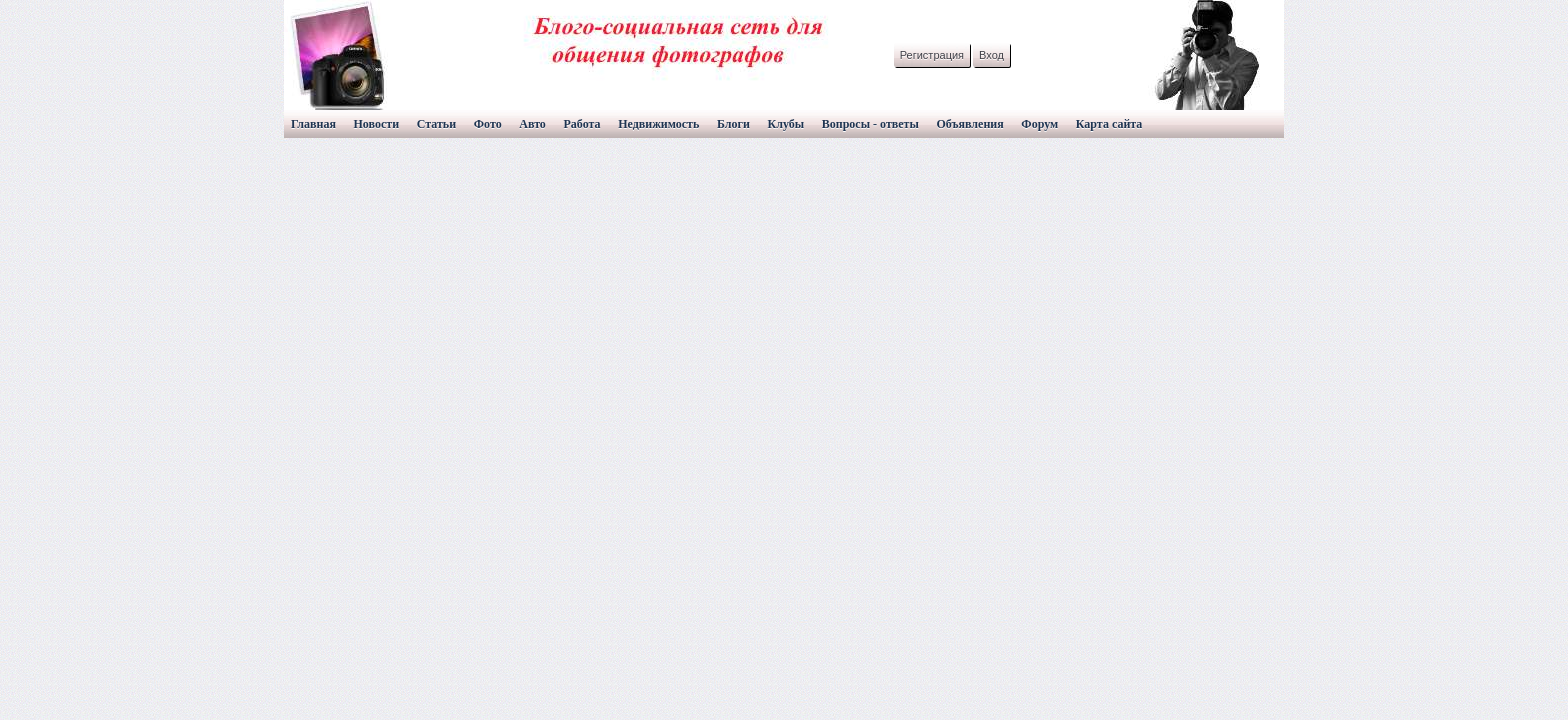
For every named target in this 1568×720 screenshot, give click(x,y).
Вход (991, 55)
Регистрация (932, 55)
